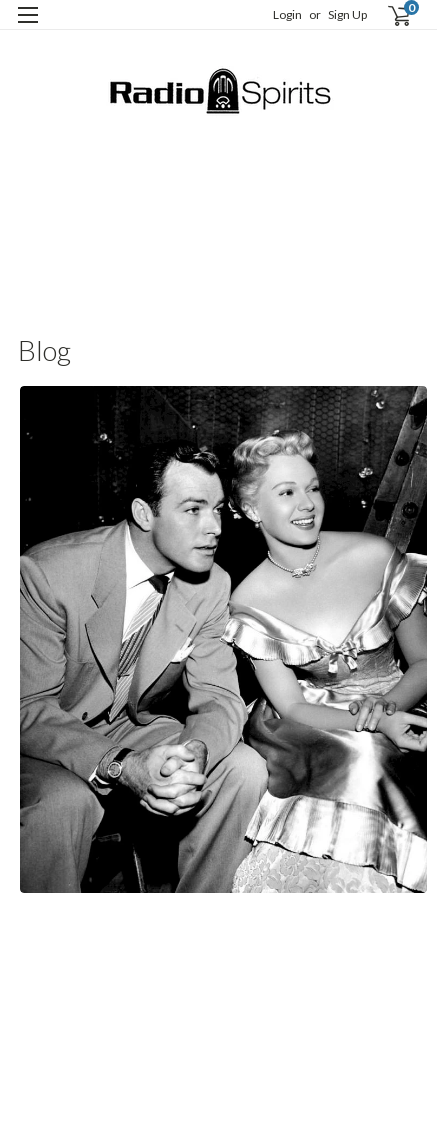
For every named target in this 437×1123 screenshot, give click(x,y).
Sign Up (347, 14)
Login (287, 14)
